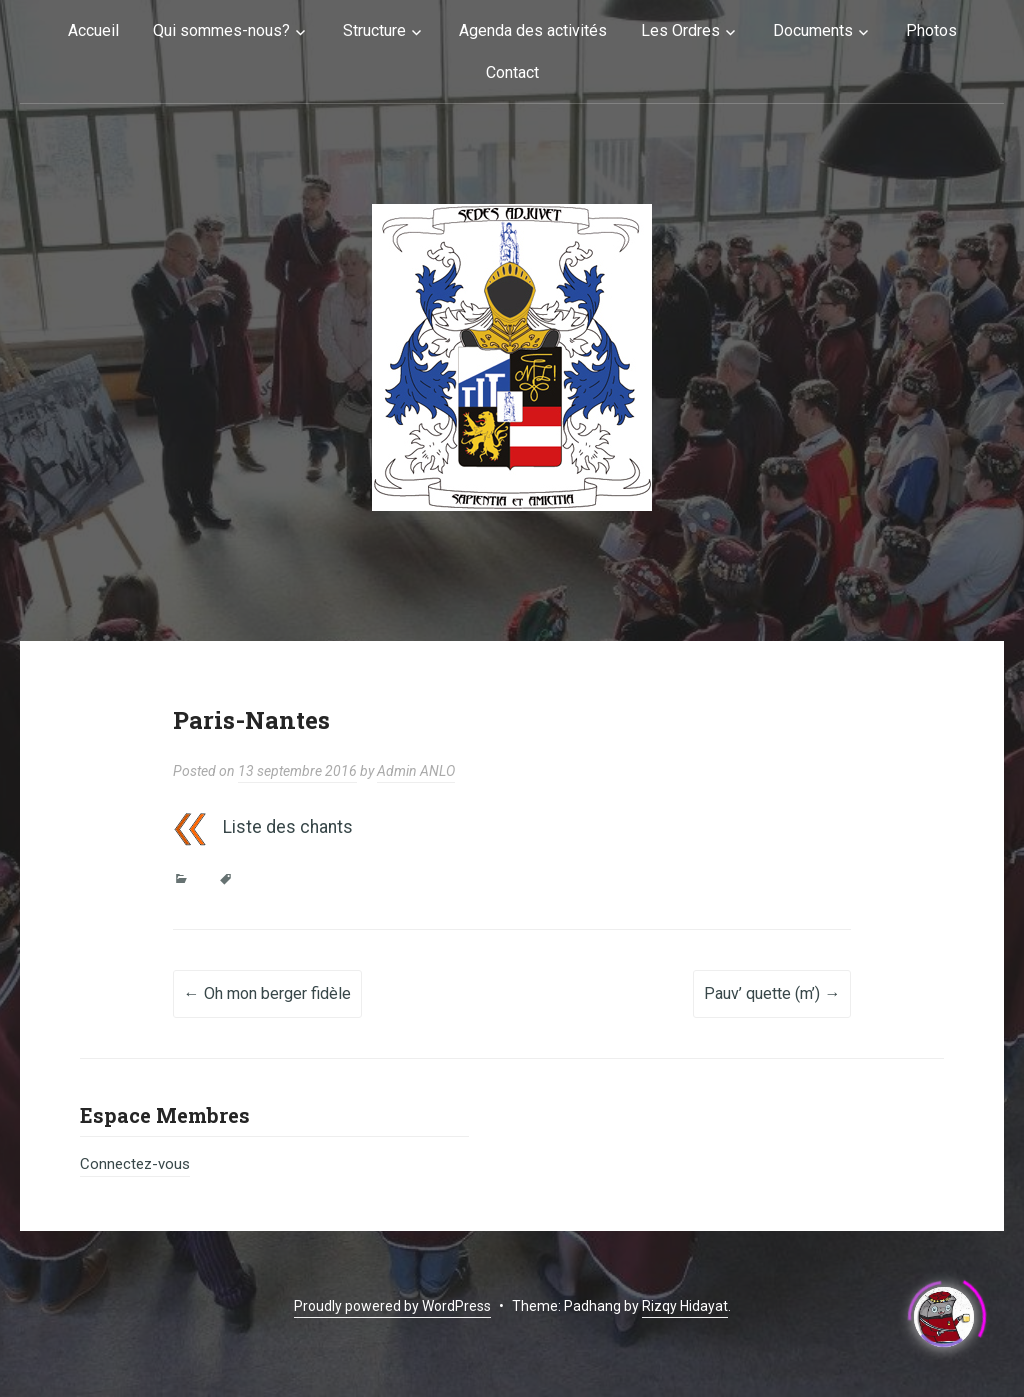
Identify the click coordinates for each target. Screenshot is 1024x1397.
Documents (813, 30)
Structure (374, 30)
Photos (931, 30)
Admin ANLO (416, 771)
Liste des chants (288, 827)
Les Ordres (680, 30)
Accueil (93, 30)
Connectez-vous (135, 1164)
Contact (512, 72)
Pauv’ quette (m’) (772, 993)
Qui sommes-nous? (221, 30)
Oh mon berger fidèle (267, 993)
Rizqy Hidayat (685, 1306)
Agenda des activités (533, 30)
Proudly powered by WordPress (392, 1306)
